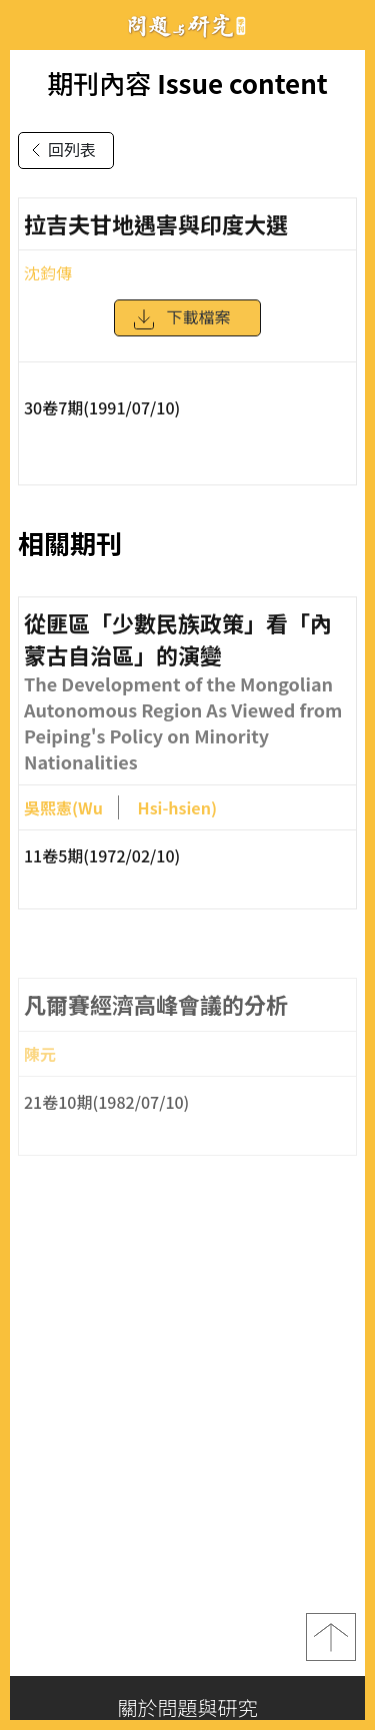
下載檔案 (181, 324)
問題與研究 (188, 25)
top (331, 1637)
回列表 (60, 150)
